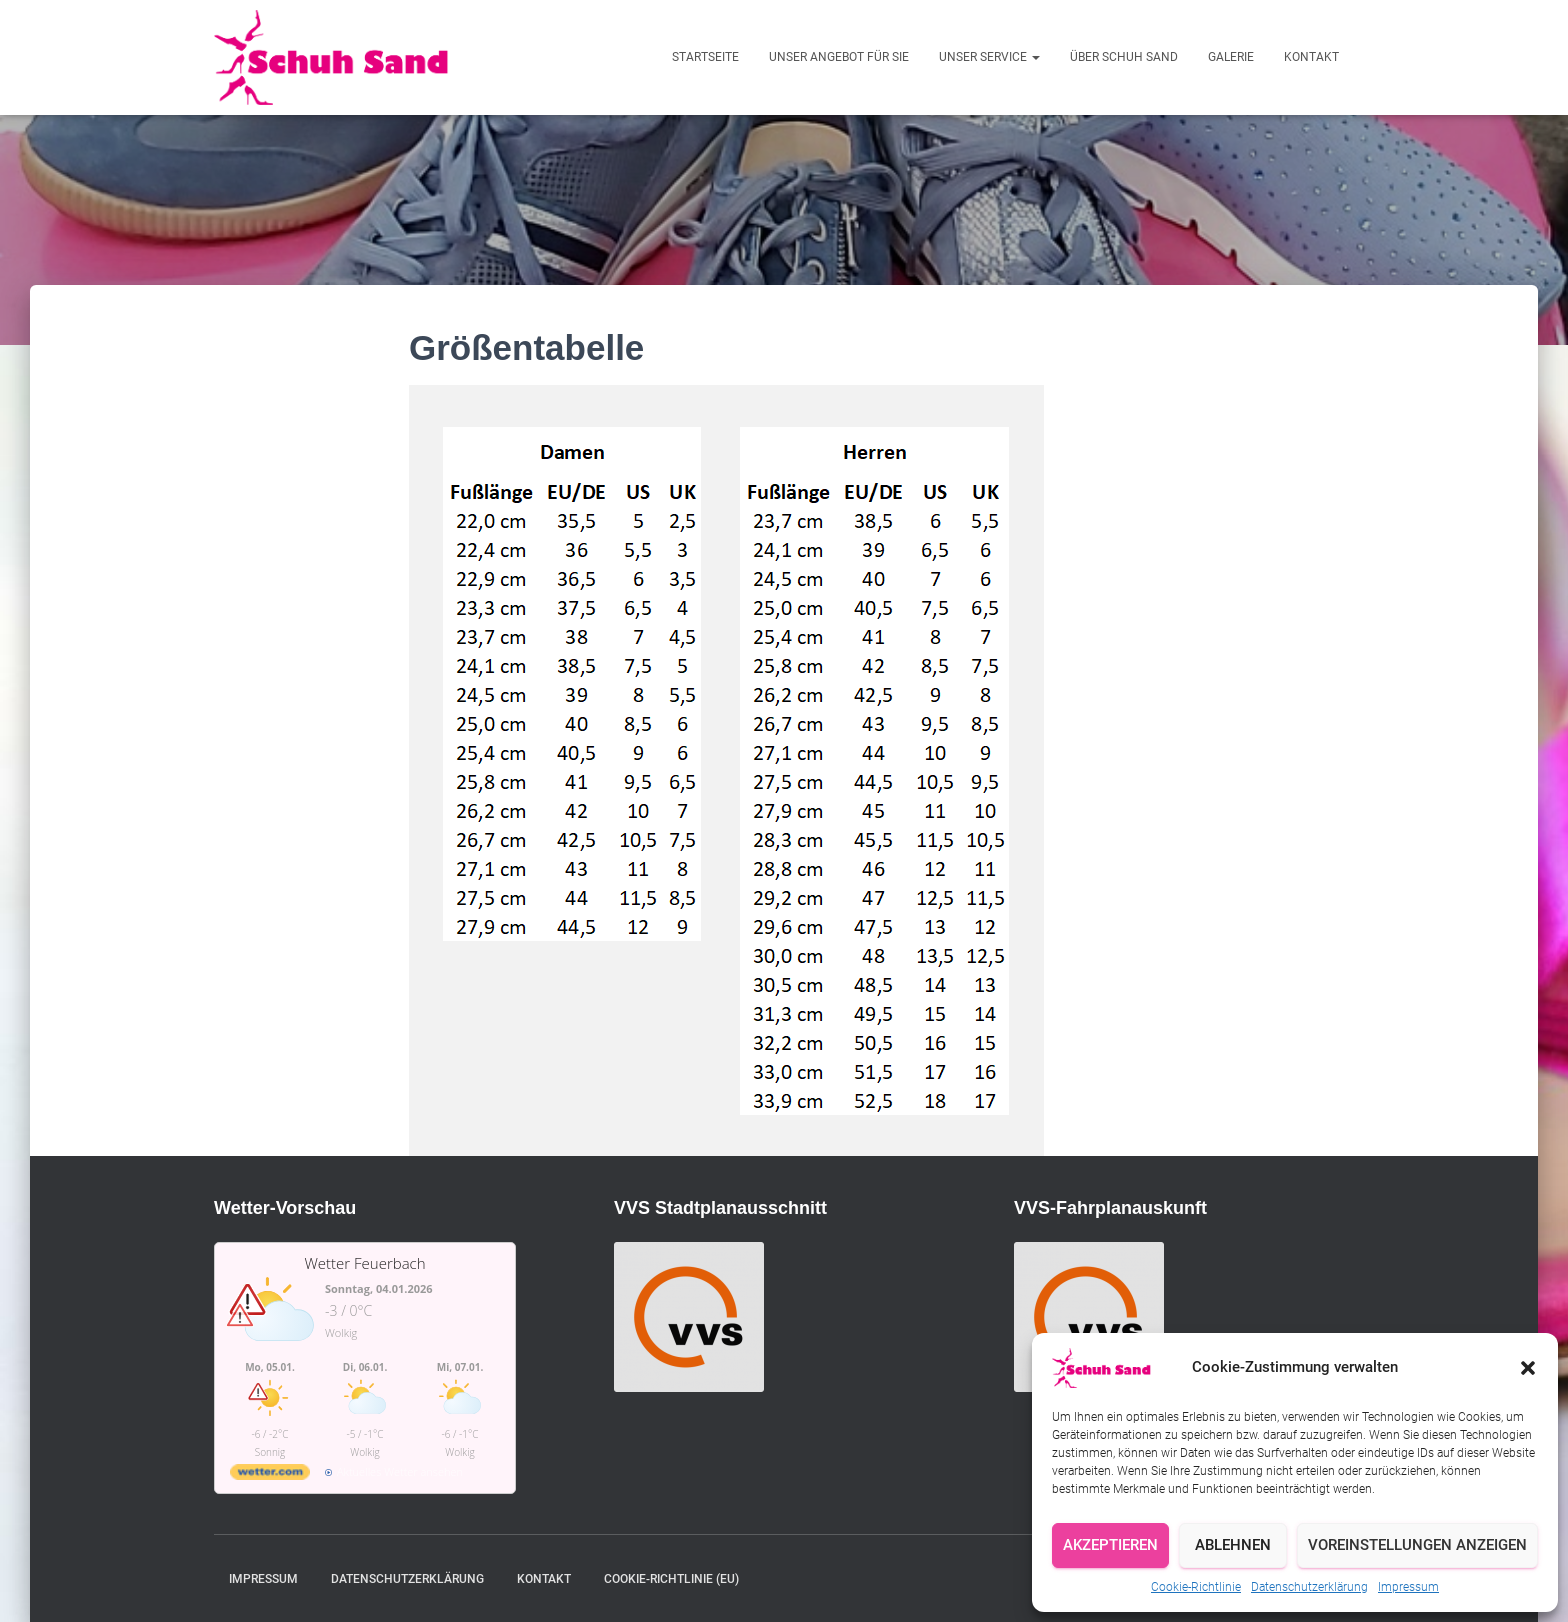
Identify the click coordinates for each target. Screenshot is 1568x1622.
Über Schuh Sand (1124, 57)
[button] (1528, 1368)
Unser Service (989, 57)
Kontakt (1311, 57)
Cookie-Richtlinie (1196, 1587)
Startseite (705, 57)
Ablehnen (1233, 1545)
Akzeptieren (1110, 1545)
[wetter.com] (270, 1475)
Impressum (1408, 1587)
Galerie (1231, 57)
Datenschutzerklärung (1309, 1587)
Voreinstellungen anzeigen (1417, 1545)
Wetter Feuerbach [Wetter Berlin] (364, 1263)
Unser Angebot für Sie (839, 57)
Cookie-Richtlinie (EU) (671, 1579)
